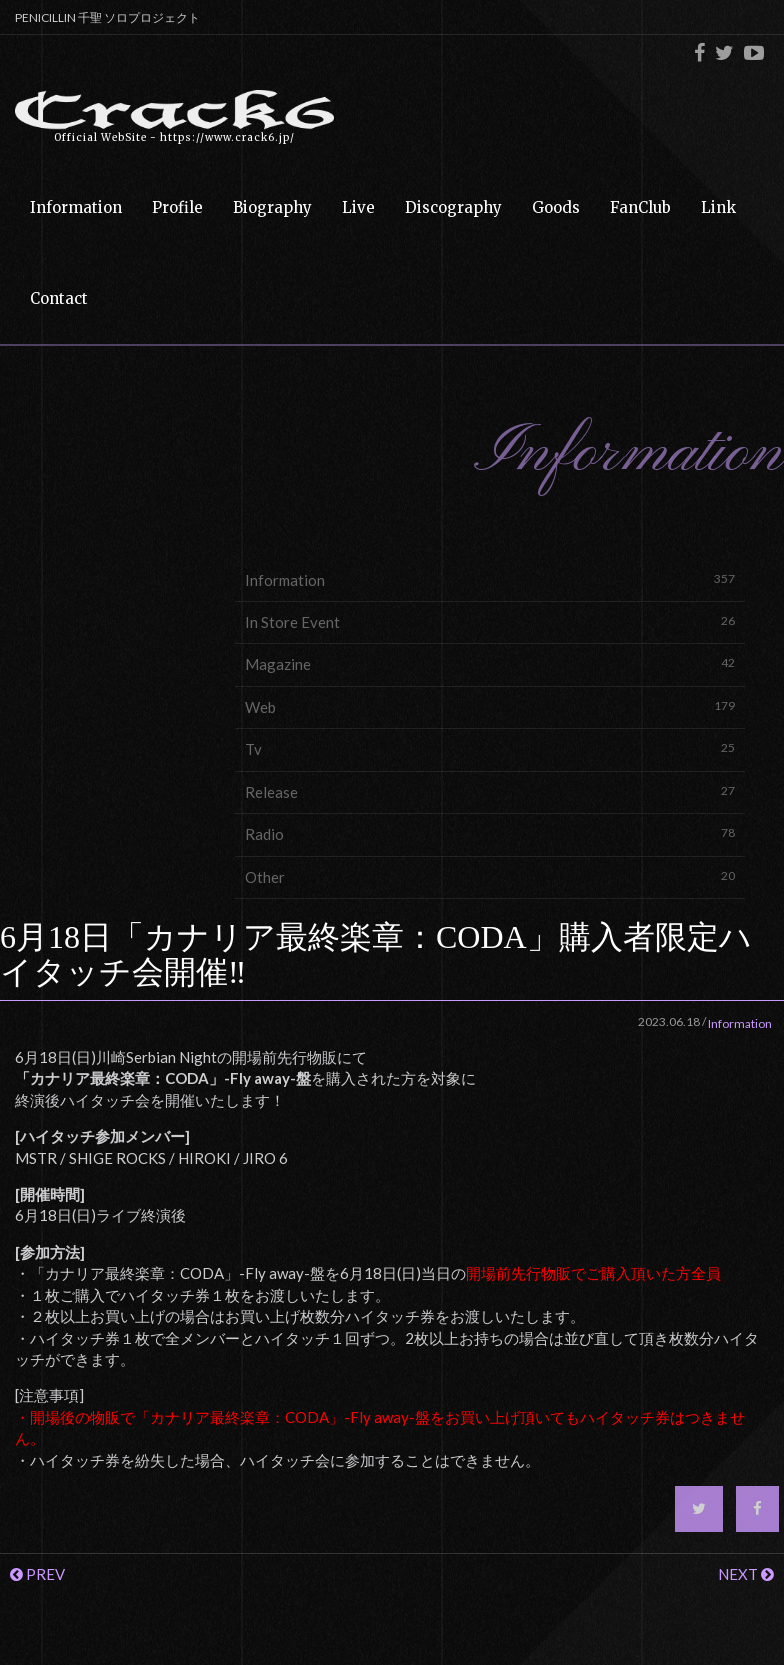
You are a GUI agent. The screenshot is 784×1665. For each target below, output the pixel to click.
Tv (490, 748)
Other (490, 876)
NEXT (746, 1574)
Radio (490, 833)
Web (490, 706)
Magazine (490, 663)
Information (490, 579)
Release (490, 791)
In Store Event (490, 621)
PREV (37, 1574)
